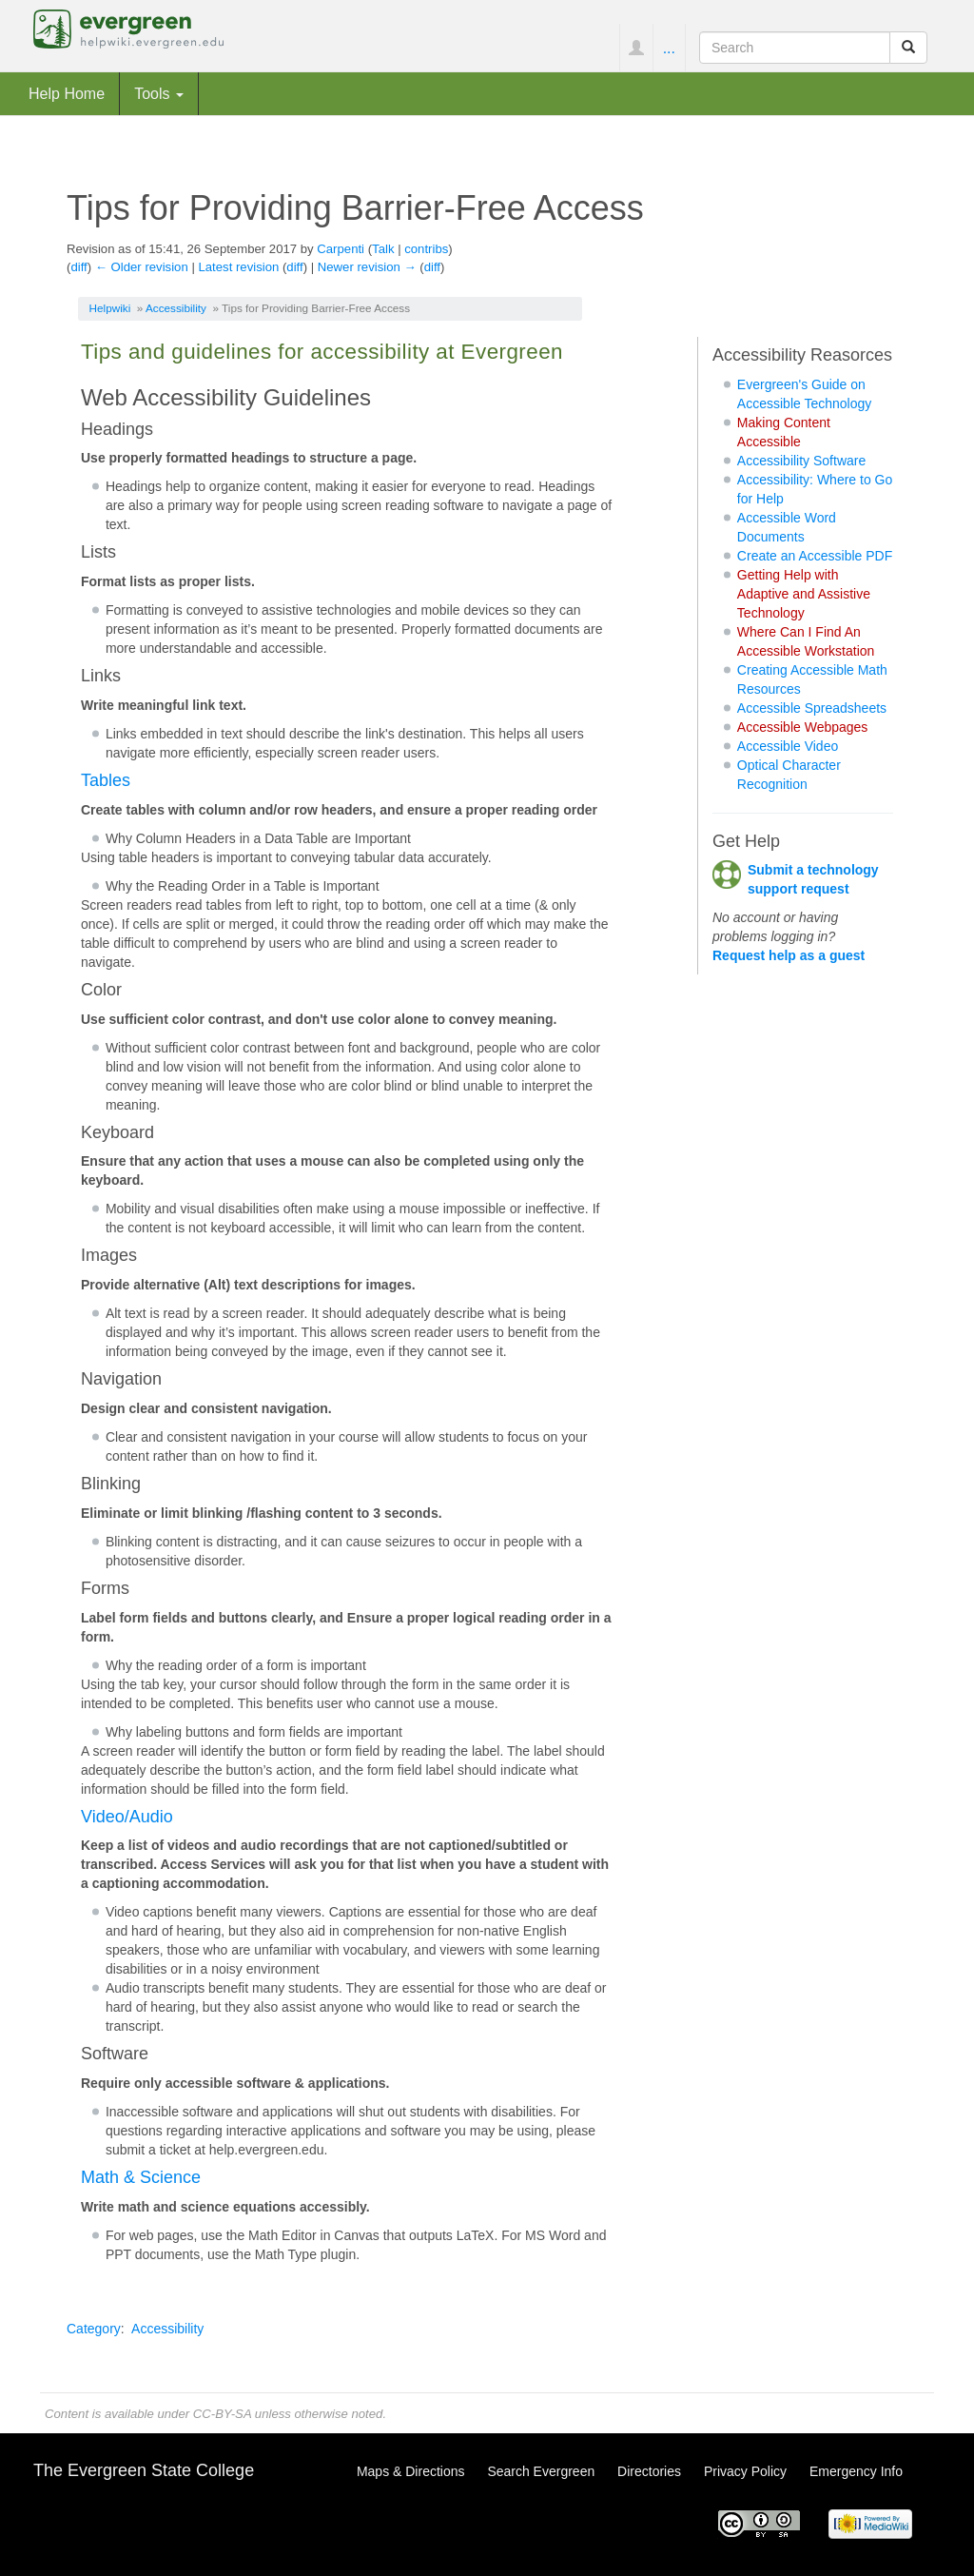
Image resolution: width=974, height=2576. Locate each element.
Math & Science (141, 2177)
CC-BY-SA (222, 2414)
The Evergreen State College (143, 2470)
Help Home (67, 93)
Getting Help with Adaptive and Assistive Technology (803, 593)
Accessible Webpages (802, 727)
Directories (649, 2471)
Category (94, 2328)
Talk (383, 249)
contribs (426, 249)
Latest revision (238, 267)
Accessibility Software (801, 460)
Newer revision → (367, 267)
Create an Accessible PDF (814, 555)
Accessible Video (787, 746)
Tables (105, 780)
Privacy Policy (745, 2471)
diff (78, 267)
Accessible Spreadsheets (811, 708)
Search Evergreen (540, 2471)
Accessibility (176, 308)
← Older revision (141, 267)
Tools (159, 93)
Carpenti (340, 249)
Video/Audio (127, 1816)
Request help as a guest (788, 955)
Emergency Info (856, 2471)
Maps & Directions (411, 2471)
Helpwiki (110, 308)
